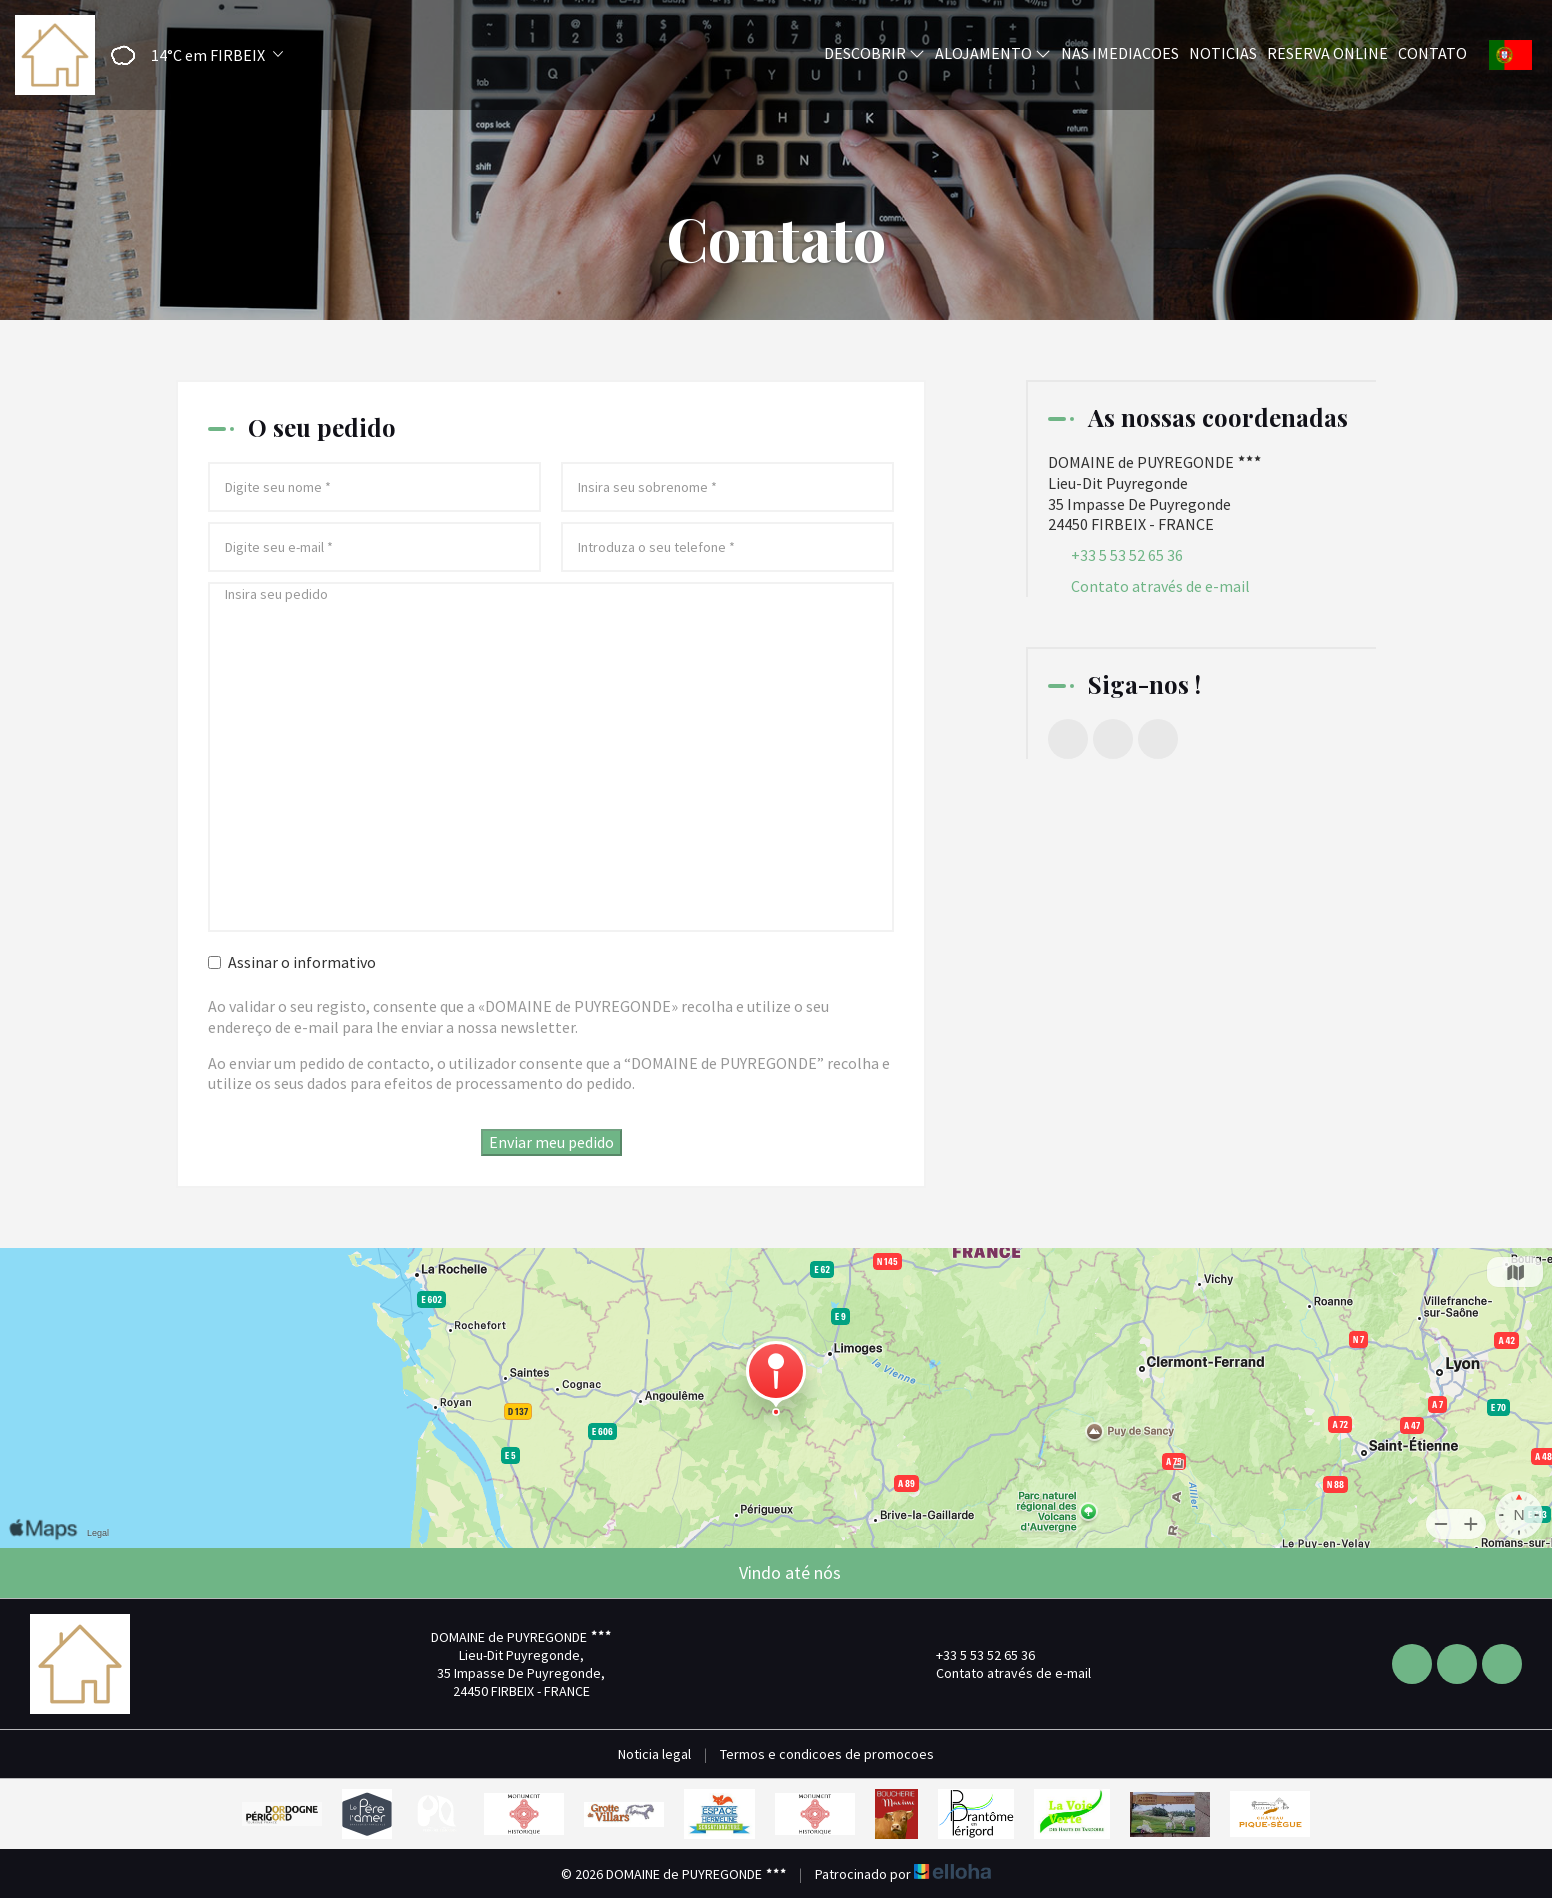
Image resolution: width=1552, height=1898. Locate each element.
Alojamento (993, 53)
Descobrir (874, 53)
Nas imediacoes (1120, 53)
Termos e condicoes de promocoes (827, 1754)
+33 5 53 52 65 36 (974, 1655)
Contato (1432, 53)
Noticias (1223, 53)
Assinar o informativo (292, 962)
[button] (190, 55)
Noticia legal (654, 1754)
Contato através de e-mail (1160, 586)
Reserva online (1327, 53)
